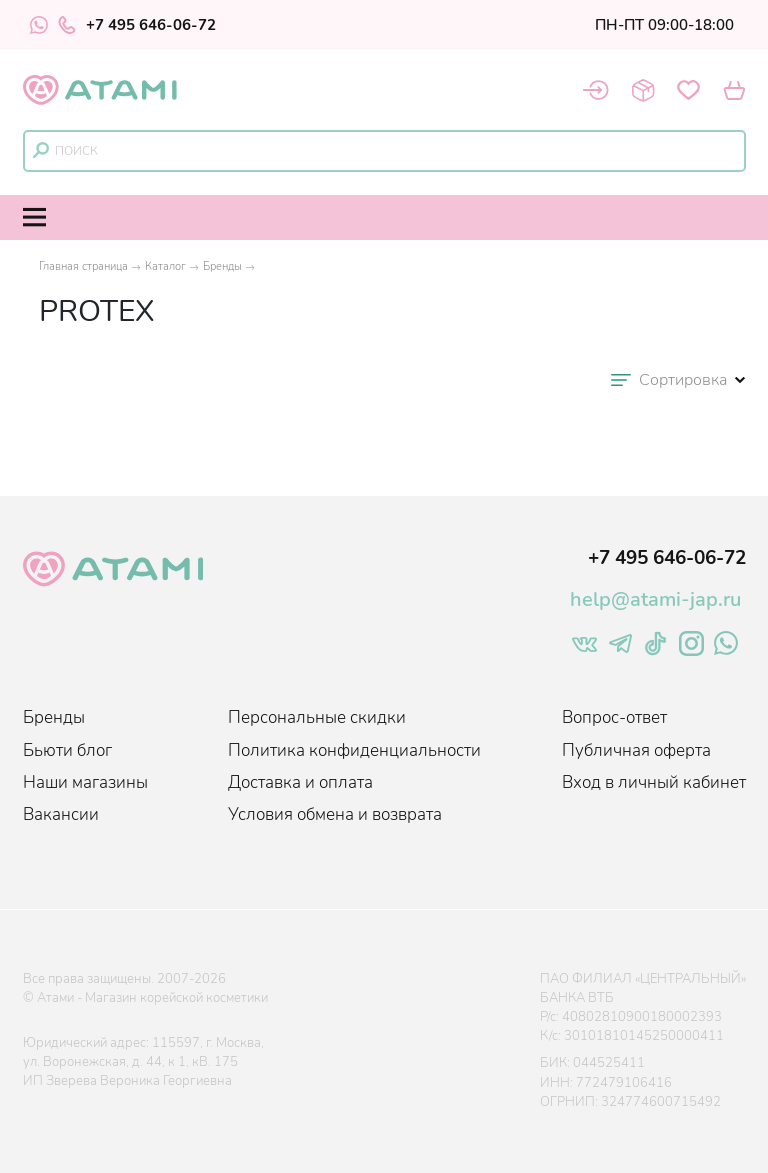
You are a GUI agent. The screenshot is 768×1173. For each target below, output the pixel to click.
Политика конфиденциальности (354, 750)
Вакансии (61, 814)
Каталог (165, 266)
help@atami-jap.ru (655, 599)
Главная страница (83, 266)
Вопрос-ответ (614, 717)
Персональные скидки (317, 717)
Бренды (222, 266)
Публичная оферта (636, 750)
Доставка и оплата (300, 782)
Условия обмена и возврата (335, 814)
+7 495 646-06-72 (137, 25)
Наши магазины (85, 782)
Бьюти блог (67, 750)
